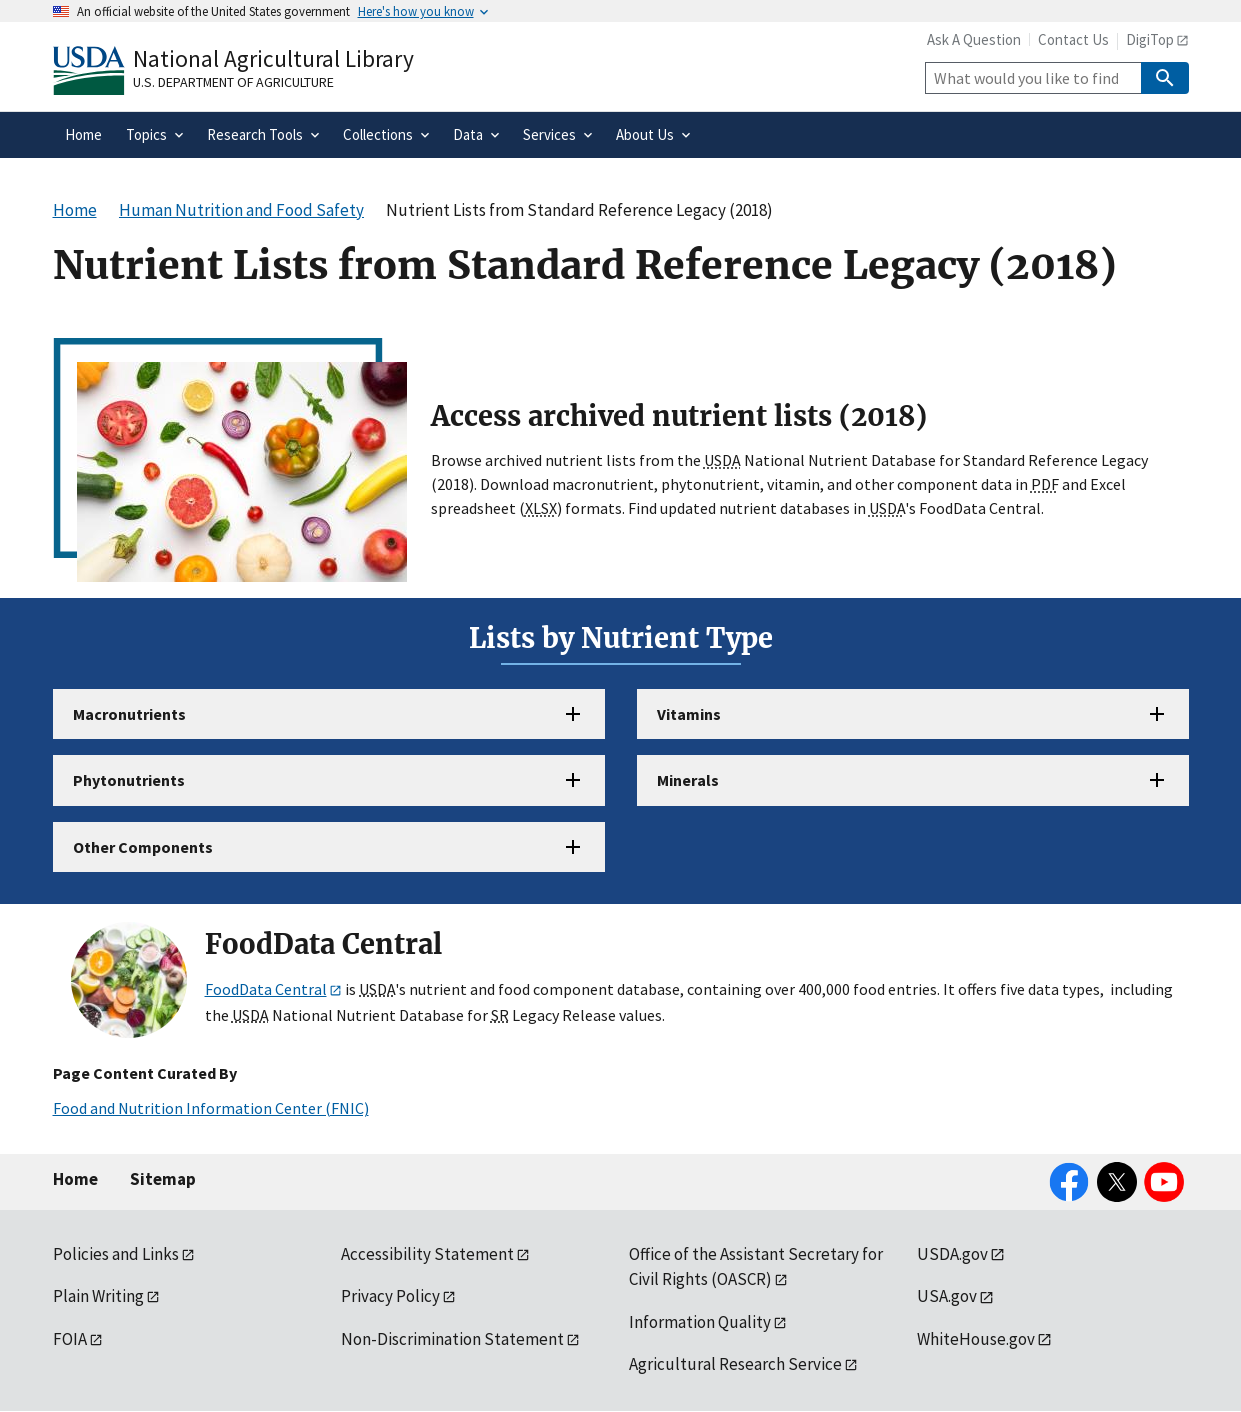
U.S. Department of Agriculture (233, 82)
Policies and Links (116, 1254)
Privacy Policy (390, 1296)
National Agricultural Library (273, 58)
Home (75, 1179)
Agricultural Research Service (735, 1364)
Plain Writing (98, 1296)
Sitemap (163, 1179)
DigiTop (1150, 39)
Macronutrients (129, 714)
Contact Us (1073, 39)
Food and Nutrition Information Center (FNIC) (211, 1108)
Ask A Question (974, 39)
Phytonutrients (129, 780)
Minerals (688, 780)
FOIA (70, 1339)
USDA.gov (952, 1254)
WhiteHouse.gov (976, 1339)
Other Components (143, 847)
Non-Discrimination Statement (452, 1339)
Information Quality (700, 1322)
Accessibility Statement (427, 1254)
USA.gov (947, 1296)
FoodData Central (266, 989)
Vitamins (689, 714)
